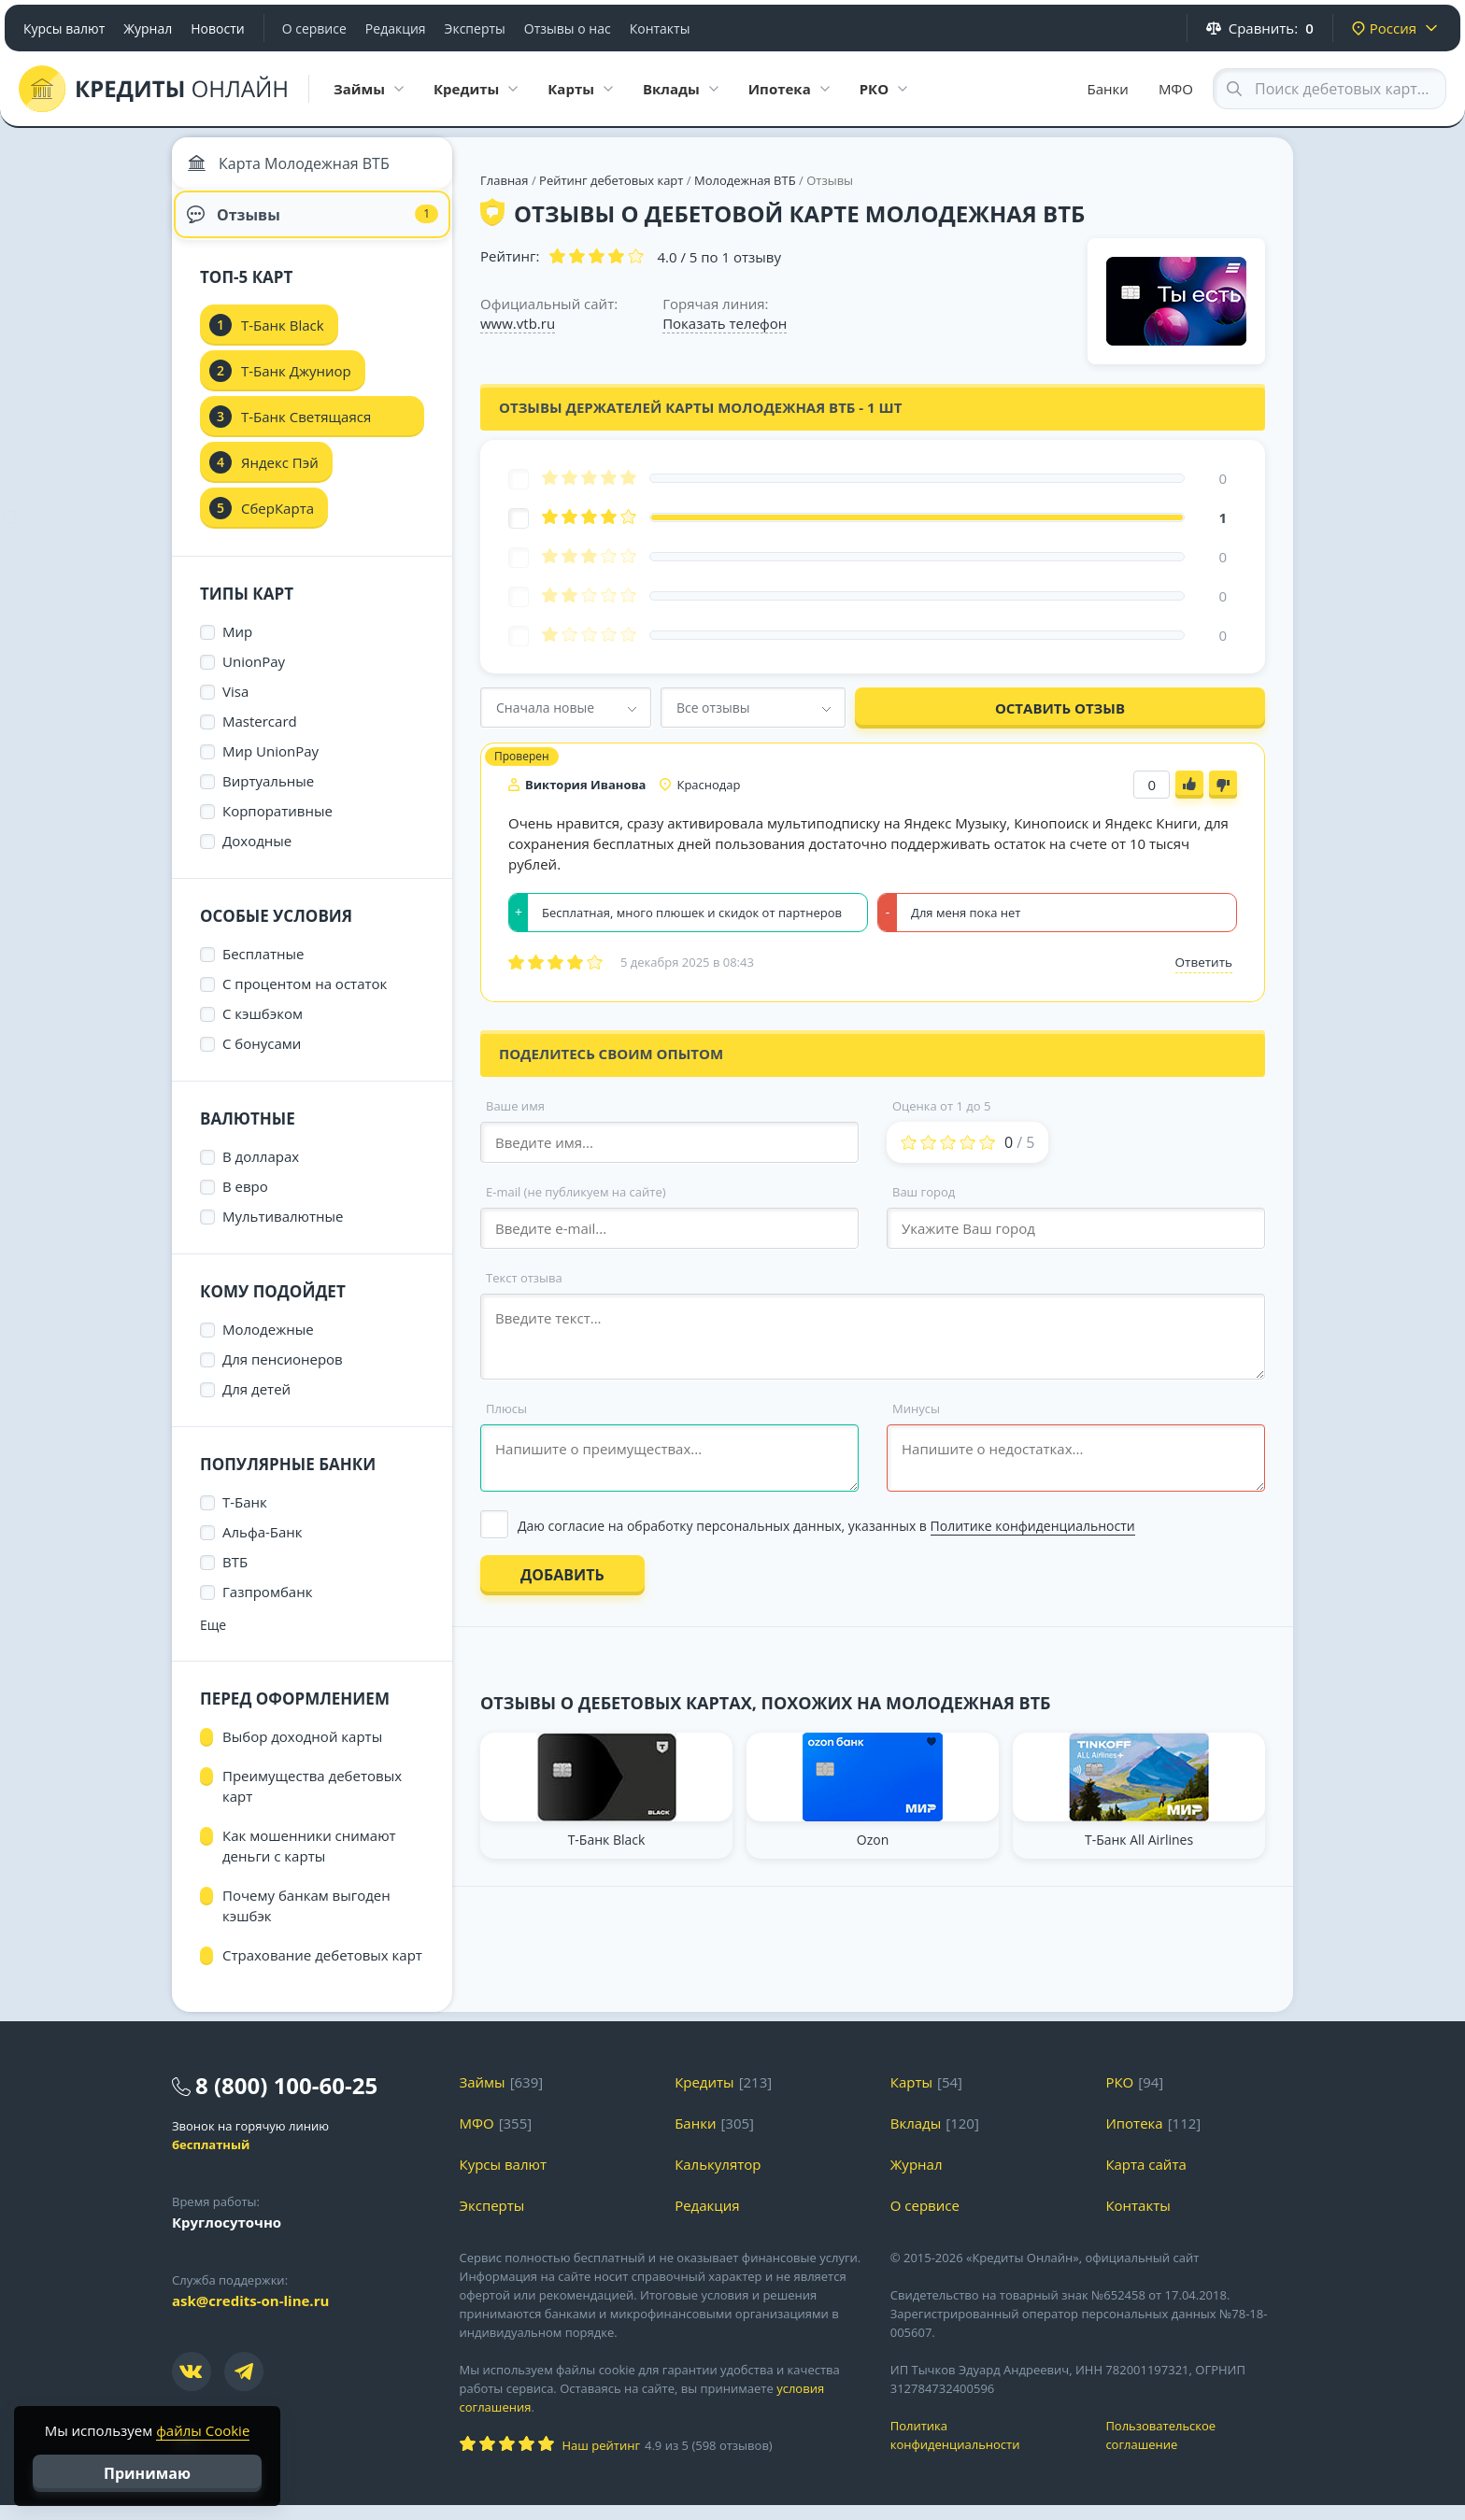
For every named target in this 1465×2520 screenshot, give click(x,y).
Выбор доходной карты (302, 1751)
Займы (482, 2097)
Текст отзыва (524, 1277)
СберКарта (277, 523)
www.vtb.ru (517, 323)
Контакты (660, 28)
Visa (235, 706)
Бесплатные (263, 968)
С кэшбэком (262, 1028)
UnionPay (253, 676)
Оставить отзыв (1060, 708)
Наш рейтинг (601, 2460)
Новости (217, 28)
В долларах (260, 1171)
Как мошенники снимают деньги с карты (309, 1860)
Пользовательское (1199, 2450)
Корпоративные (277, 825)
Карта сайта (1145, 2179)
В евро (245, 1201)
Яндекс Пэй (280, 477)
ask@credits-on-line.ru (250, 2315)
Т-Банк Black (282, 340)
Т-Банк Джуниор (296, 385)
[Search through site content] (1329, 88)
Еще (213, 1640)
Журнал (147, 28)
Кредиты (704, 2097)
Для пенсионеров (282, 1374)
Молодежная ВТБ (745, 180)
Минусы (916, 1408)
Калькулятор (718, 2179)
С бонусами (261, 1058)
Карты (911, 2097)
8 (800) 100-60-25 (286, 2100)
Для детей (256, 1403)
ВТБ (235, 1576)
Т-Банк (244, 1517)
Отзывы (313, 224)
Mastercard (259, 736)
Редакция (395, 28)
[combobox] (565, 707)
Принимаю (147, 2473)
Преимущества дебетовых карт (312, 1800)
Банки (1108, 88)
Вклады (916, 2138)
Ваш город (923, 1191)
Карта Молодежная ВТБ (293, 168)
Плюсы (506, 1408)
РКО (1119, 2097)
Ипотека (1133, 2138)
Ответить (1203, 962)
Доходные (257, 855)
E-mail (576, 1191)
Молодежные (268, 1344)
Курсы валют (64, 28)
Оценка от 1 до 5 (941, 1105)
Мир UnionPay (270, 766)
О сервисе (314, 28)
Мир (237, 646)
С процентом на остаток (304, 998)
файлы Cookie (202, 2430)
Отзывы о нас (567, 28)
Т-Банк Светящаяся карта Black (306, 437)
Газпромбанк (267, 1606)
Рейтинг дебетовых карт (613, 180)
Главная (504, 180)
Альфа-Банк (262, 1546)
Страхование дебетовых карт (322, 1970)
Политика (984, 2450)
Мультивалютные (283, 1231)
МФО (1176, 88)
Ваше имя (515, 1105)
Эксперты (475, 28)
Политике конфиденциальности (1033, 1526)
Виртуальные (268, 795)
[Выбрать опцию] (872, 1525)
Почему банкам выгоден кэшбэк (306, 1920)
